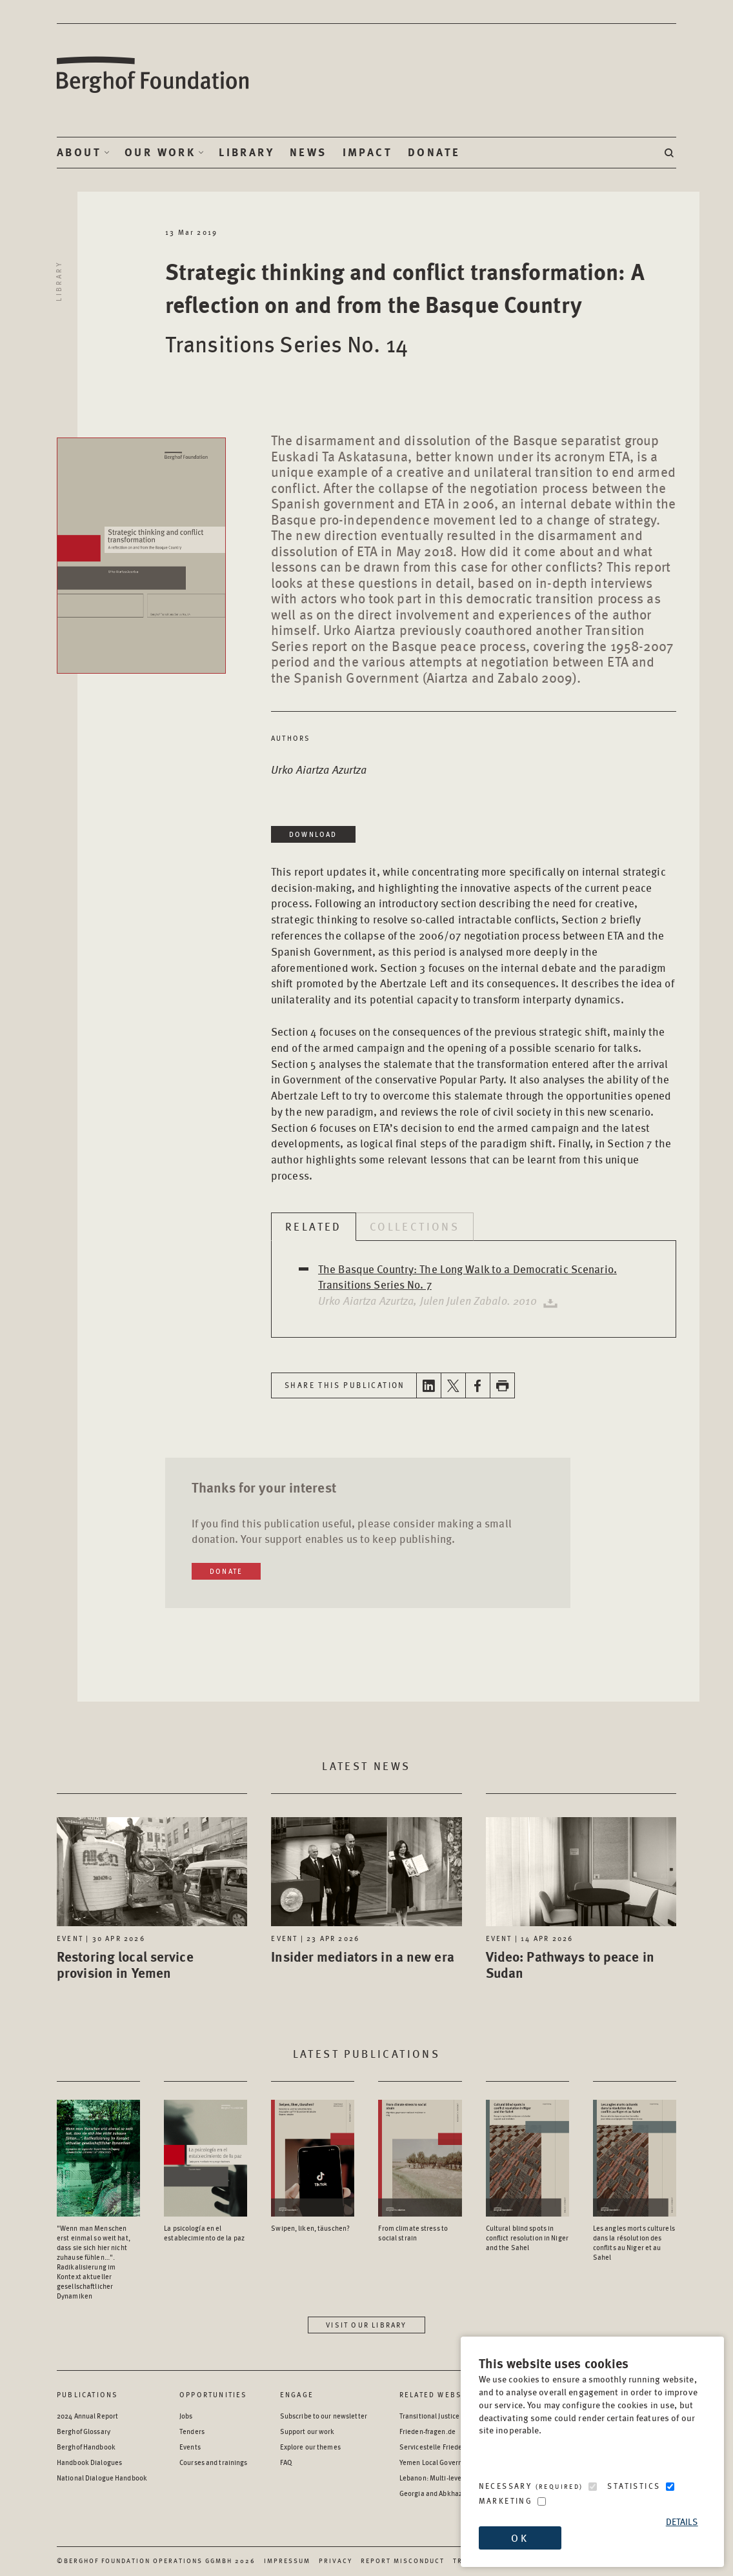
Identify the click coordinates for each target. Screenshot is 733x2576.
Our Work (160, 152)
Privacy (335, 2560)
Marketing (506, 2500)
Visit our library (366, 2324)
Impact (367, 152)
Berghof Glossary (83, 2431)
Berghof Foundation (153, 75)
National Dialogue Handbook (102, 2477)
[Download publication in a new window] (548, 1300)
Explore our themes (310, 2446)
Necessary (531, 2485)
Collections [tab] (414, 1226)
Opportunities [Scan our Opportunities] (213, 2394)
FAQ (286, 2462)
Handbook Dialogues (89, 2462)
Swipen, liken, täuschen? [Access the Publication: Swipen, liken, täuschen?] (310, 2228)
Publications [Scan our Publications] (87, 2394)
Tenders (192, 2431)
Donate (434, 152)
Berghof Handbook (86, 2446)
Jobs (185, 2415)
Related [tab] (313, 1226)
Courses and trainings (213, 2462)
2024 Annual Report (87, 2415)
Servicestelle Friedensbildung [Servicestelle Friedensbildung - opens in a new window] (446, 2446)
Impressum (287, 2560)
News (308, 152)
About (79, 152)
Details (682, 2521)
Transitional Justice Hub (436, 2415)
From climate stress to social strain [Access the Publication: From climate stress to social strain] (413, 2232)
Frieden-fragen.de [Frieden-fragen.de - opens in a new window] (427, 2431)
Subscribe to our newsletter (323, 2415)
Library (246, 152)
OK (519, 2537)
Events (190, 2446)
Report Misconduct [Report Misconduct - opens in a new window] (403, 2560)
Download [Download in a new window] (313, 834)
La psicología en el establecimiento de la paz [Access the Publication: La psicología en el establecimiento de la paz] (204, 2232)
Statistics (633, 2485)
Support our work (307, 2431)
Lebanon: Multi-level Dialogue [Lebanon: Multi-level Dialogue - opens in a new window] (446, 2477)
